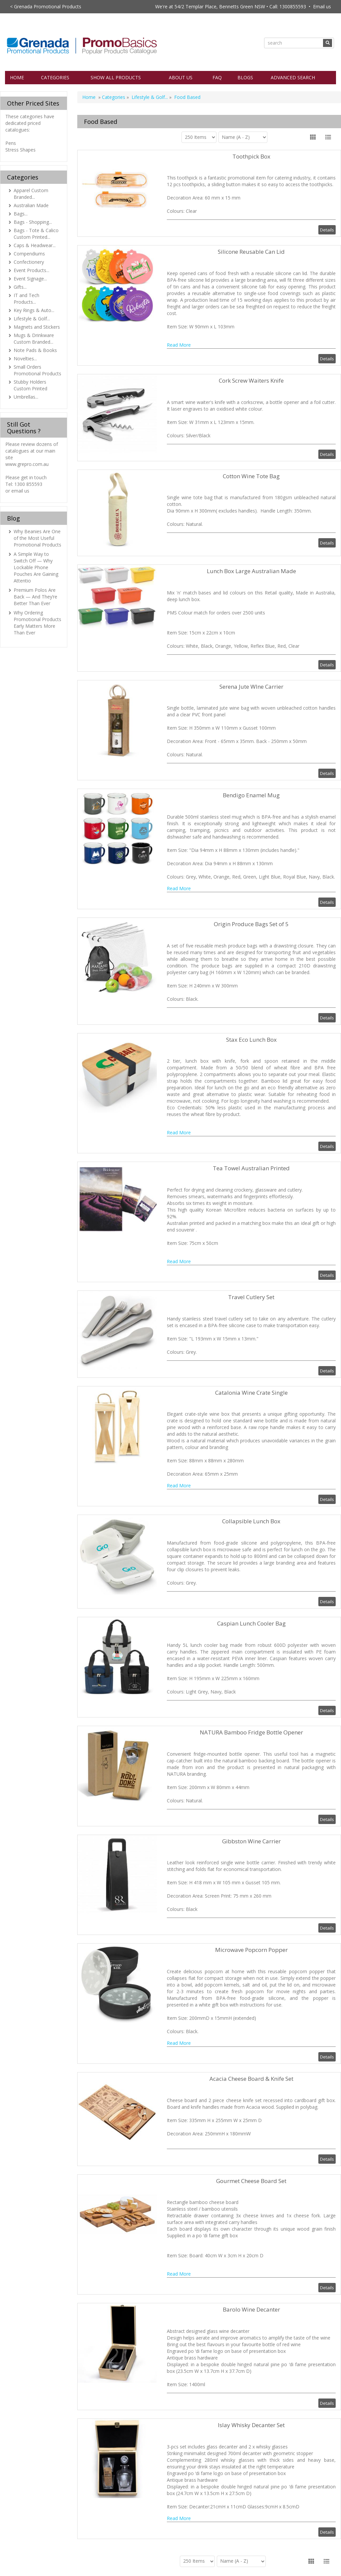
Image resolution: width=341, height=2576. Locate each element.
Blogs (245, 77)
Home (17, 77)
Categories (55, 77)
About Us (180, 77)
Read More (179, 345)
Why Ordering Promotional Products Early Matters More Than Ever (37, 622)
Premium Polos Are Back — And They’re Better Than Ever (35, 596)
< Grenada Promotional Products (45, 6)
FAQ (217, 77)
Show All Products (116, 77)
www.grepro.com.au (27, 464)
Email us (322, 6)
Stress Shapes (20, 150)
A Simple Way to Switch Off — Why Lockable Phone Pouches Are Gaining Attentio (36, 567)
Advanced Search (293, 77)
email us (20, 491)
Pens (10, 143)
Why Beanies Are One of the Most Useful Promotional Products (37, 538)
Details (327, 230)
